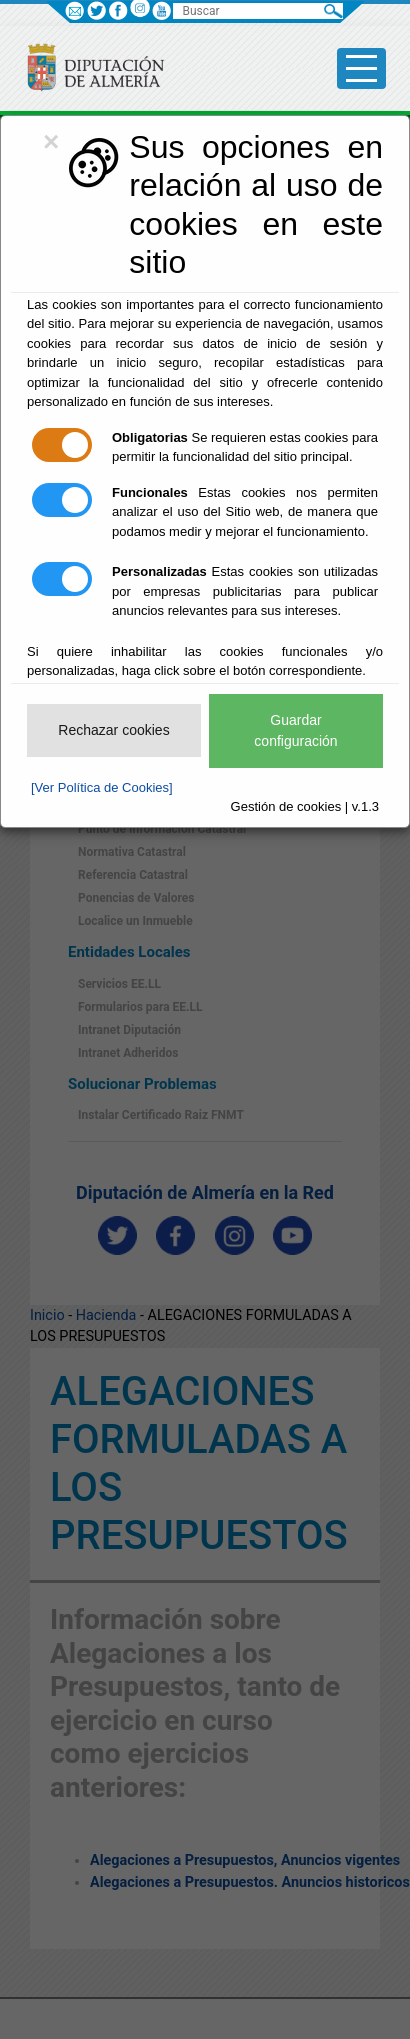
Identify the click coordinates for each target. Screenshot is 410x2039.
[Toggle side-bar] (361, 68)
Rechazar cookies (113, 730)
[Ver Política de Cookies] (102, 787)
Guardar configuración (295, 730)
